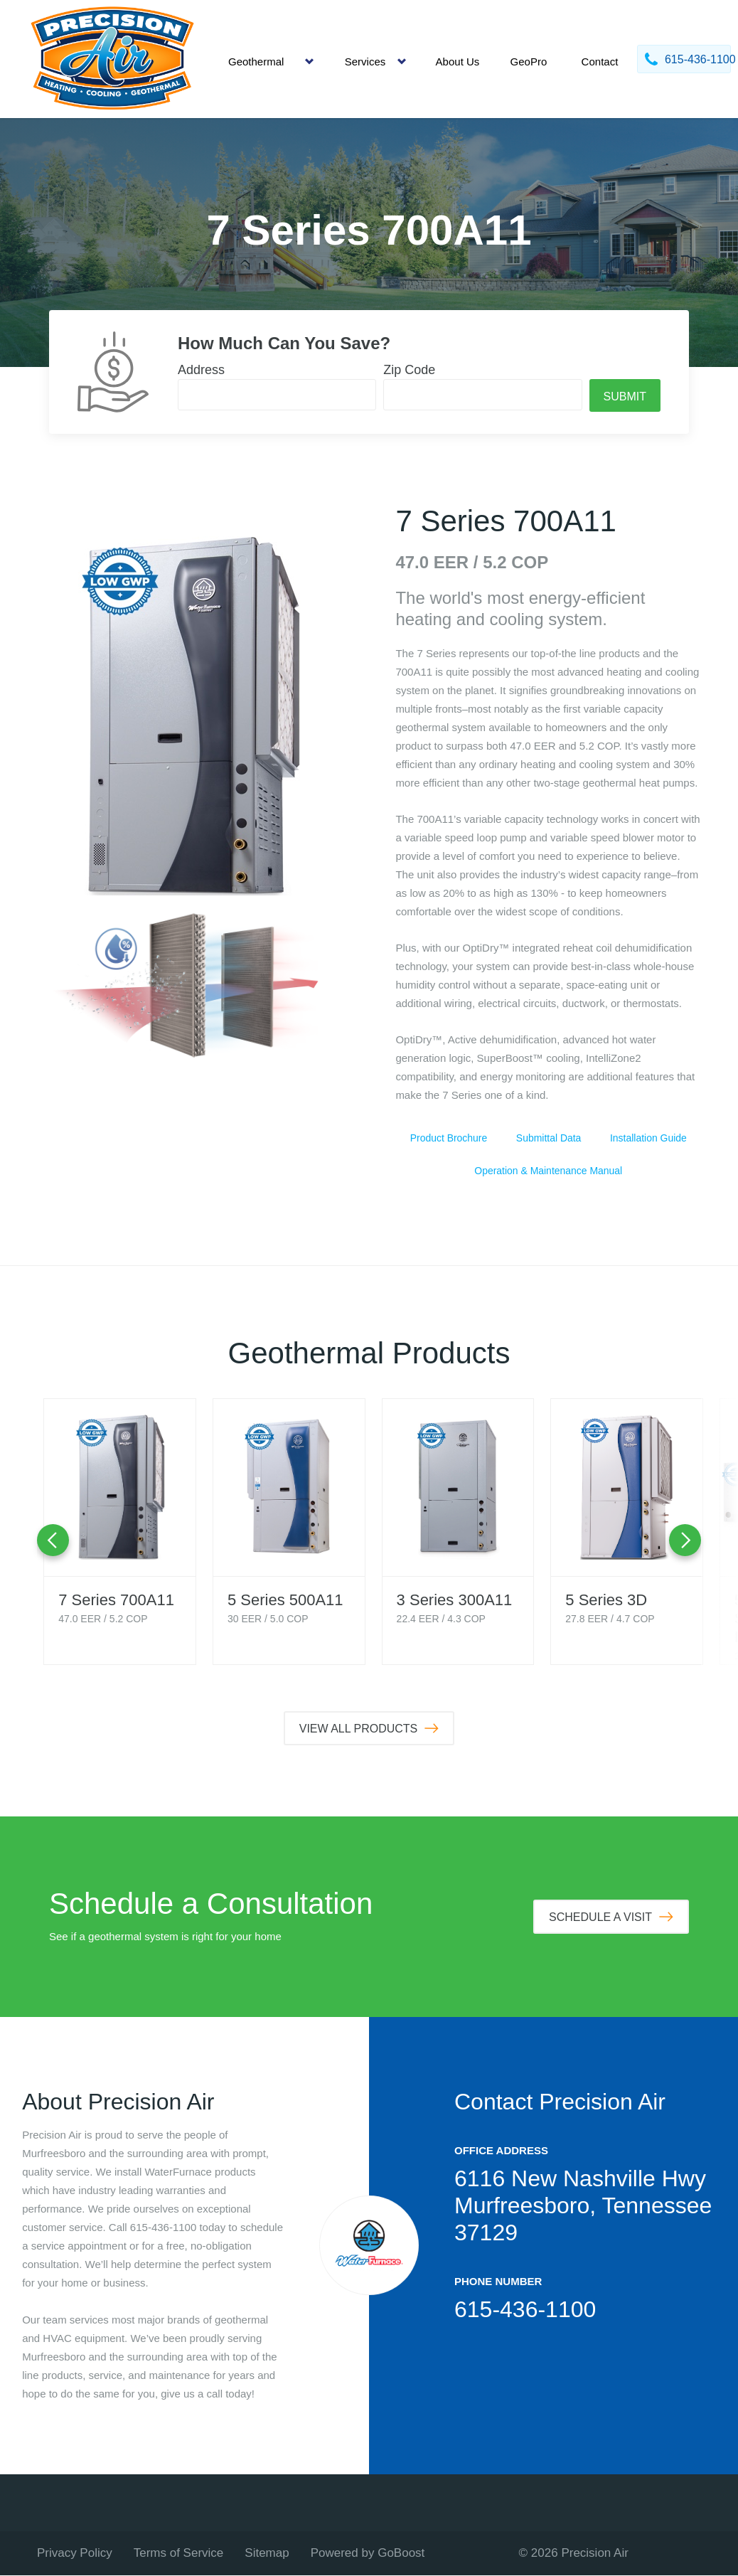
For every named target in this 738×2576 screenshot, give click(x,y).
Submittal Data (548, 1138)
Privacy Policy (74, 2553)
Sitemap (267, 2553)
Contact (600, 61)
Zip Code (409, 370)
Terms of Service (179, 2553)
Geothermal (256, 61)
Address (201, 370)
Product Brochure (449, 1138)
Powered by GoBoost (368, 2553)
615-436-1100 (525, 2310)
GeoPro (528, 61)
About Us (458, 61)
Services (365, 61)
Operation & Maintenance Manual (548, 1171)
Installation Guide (648, 1138)
